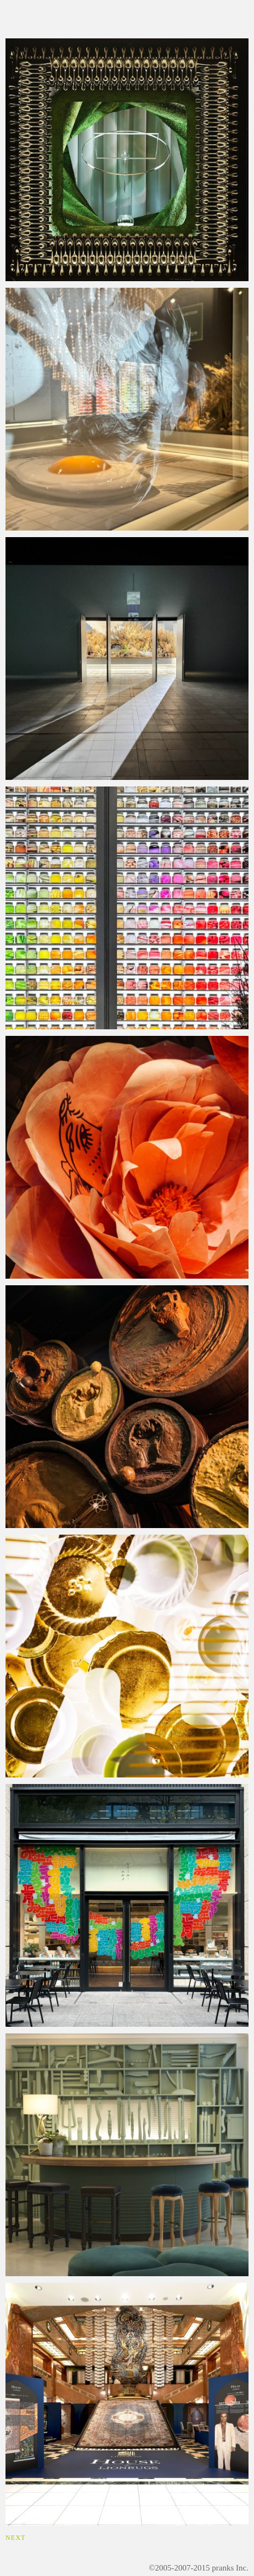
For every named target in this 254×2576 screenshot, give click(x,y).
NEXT (15, 2537)
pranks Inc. (230, 2567)
